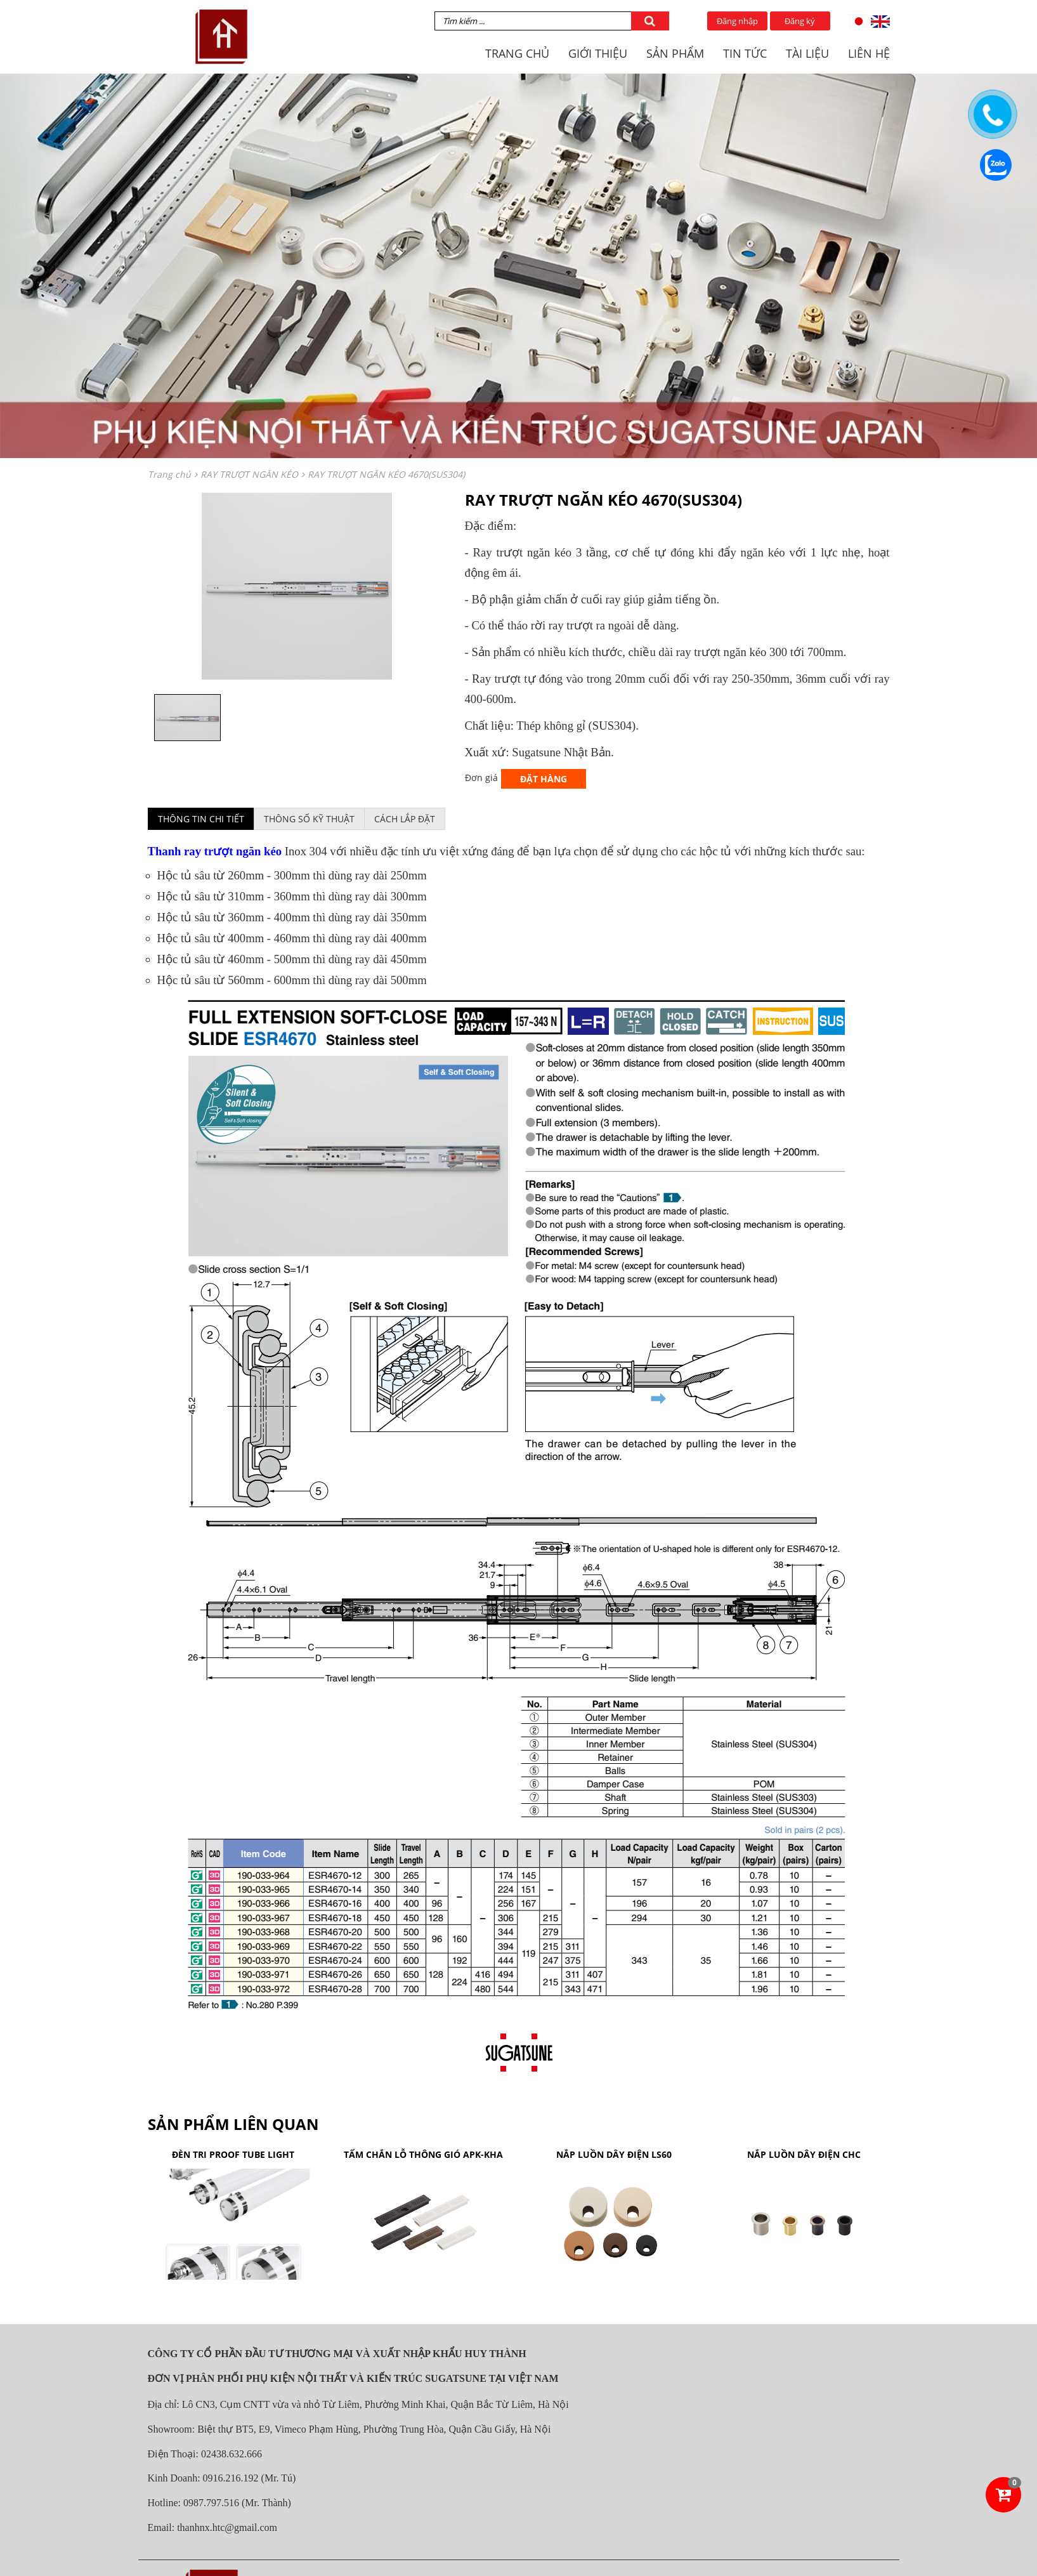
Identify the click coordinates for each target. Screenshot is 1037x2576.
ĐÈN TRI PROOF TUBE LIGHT (233, 2154)
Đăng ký (800, 21)
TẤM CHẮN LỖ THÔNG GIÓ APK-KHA (423, 2154)
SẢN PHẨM (675, 53)
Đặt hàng (543, 779)
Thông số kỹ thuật (309, 819)
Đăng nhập (737, 21)
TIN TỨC (745, 53)
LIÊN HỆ (869, 53)
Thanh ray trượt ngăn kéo (215, 851)
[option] (297, 586)
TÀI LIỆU (807, 53)
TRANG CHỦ (517, 53)
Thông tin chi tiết (201, 819)
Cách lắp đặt (404, 819)
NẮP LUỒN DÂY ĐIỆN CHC (804, 2154)
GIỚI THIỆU (597, 53)
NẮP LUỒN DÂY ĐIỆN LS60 (614, 2154)
